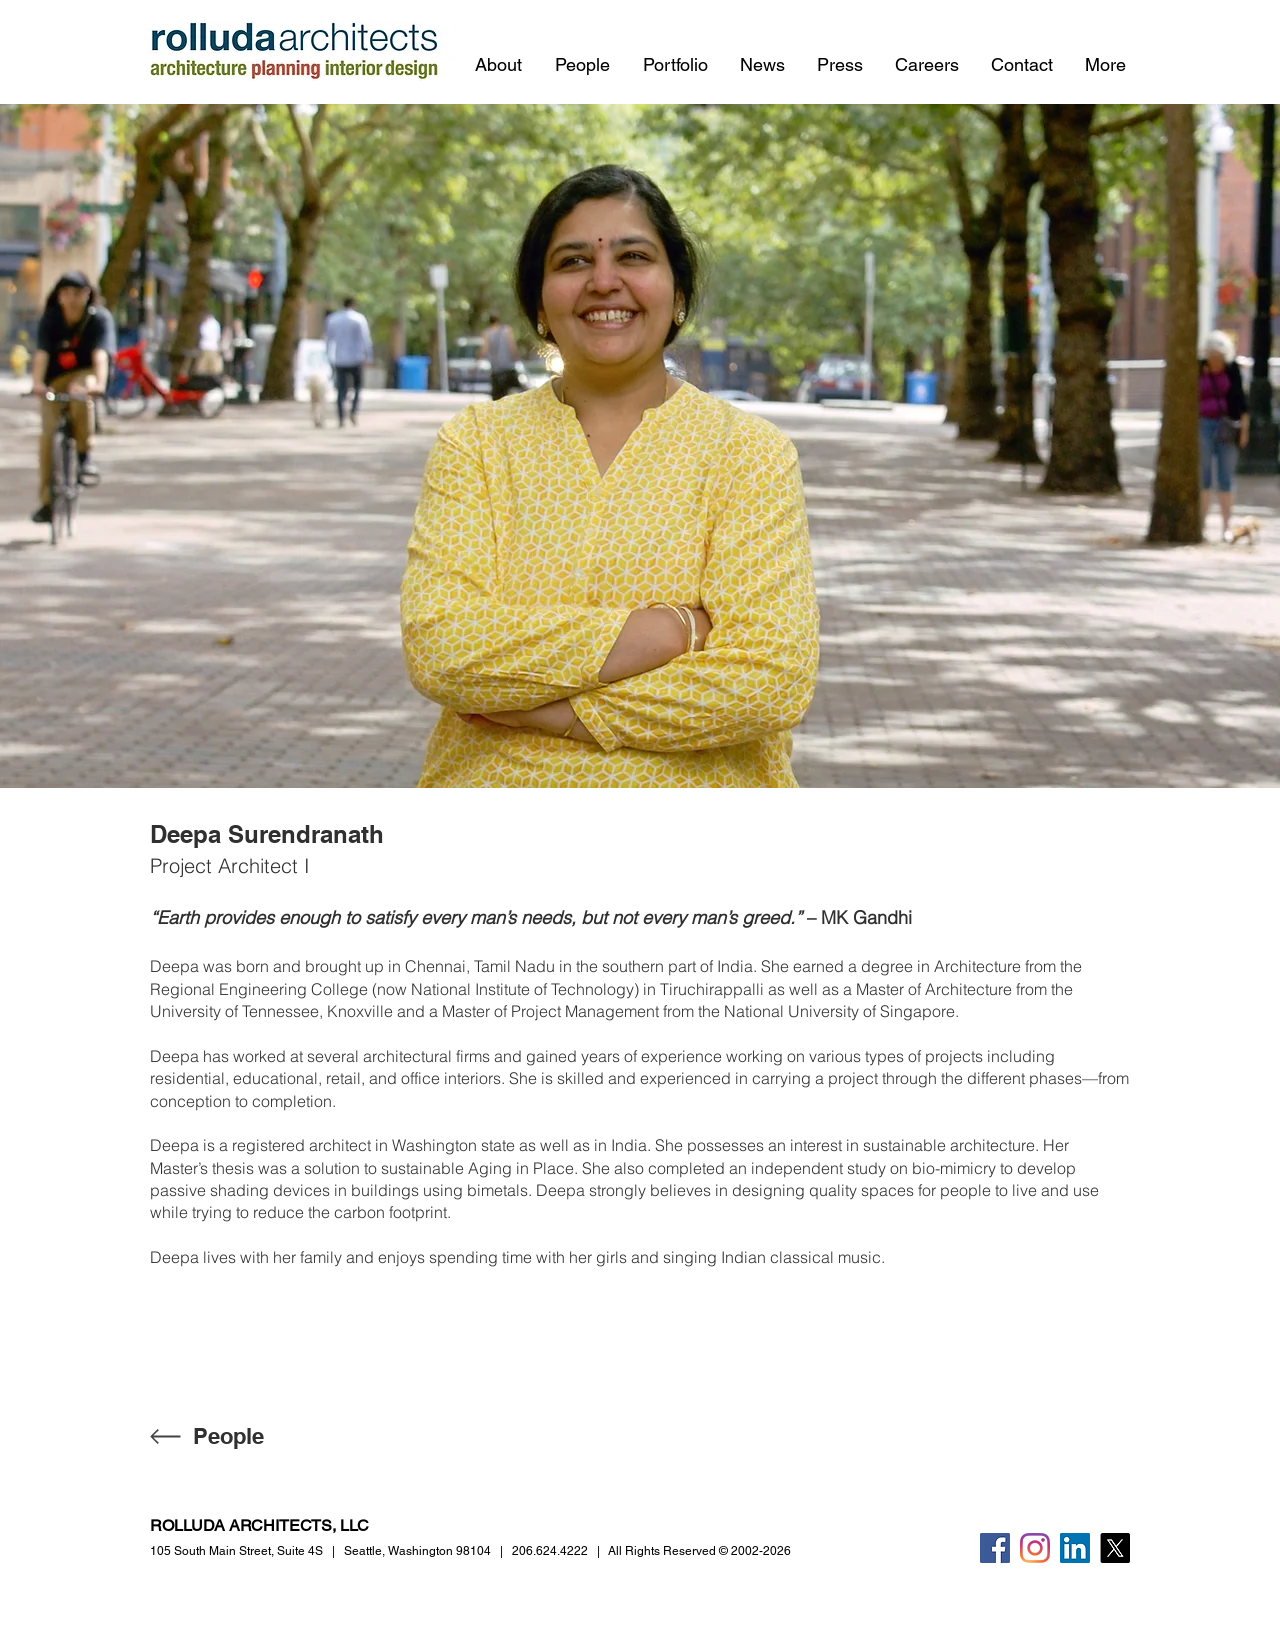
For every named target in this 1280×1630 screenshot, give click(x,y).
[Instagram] (1035, 1548)
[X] (1115, 1548)
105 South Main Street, (236, 1551)
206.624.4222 (550, 1551)
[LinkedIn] (1075, 1548)
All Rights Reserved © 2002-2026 (699, 1551)
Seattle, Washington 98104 (417, 1551)
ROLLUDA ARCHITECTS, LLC (259, 1525)
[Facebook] (995, 1548)
